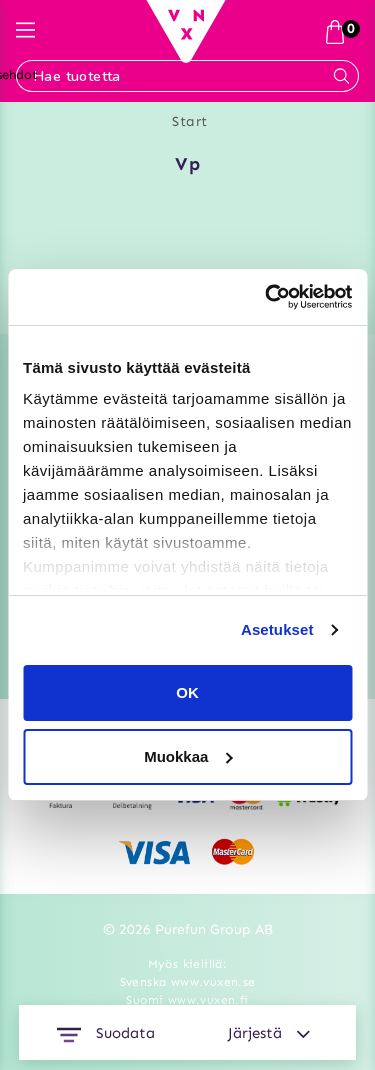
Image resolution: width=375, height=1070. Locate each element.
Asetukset (277, 629)
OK (187, 692)
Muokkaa (188, 756)
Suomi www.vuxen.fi (187, 1000)
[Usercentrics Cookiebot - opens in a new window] (267, 297)
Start (190, 121)
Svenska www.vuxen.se (188, 982)
